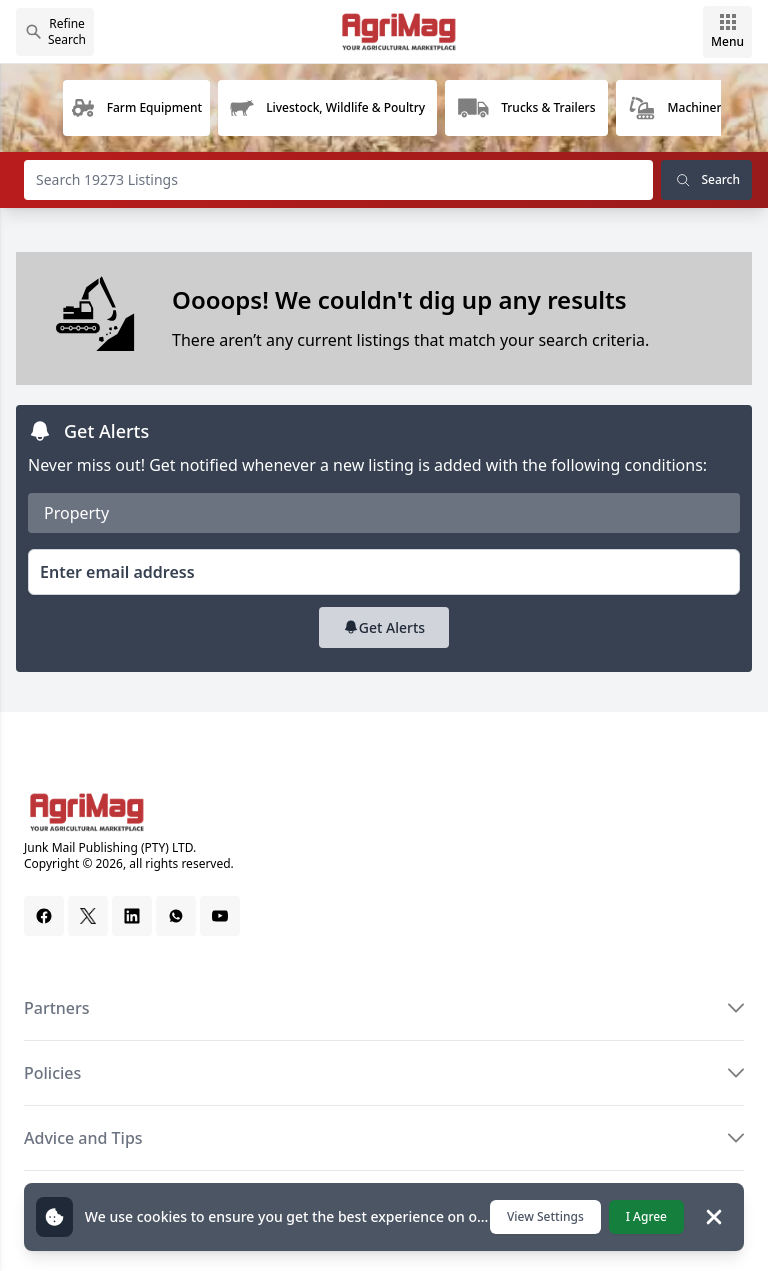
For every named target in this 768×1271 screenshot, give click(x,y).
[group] (136, 108)
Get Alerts (384, 627)
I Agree (646, 1216)
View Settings (545, 1216)
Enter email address (117, 572)
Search (706, 180)
